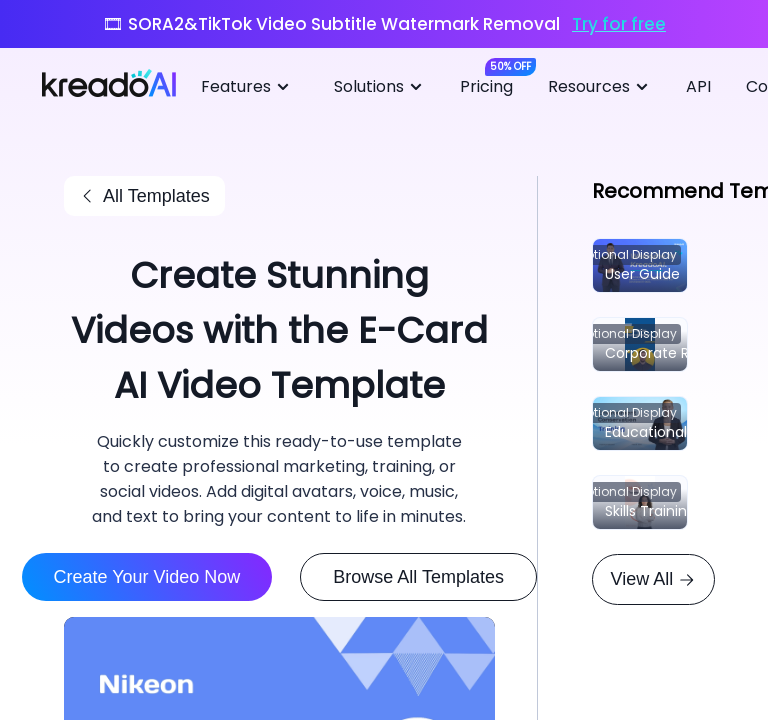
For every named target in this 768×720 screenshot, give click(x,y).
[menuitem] (252, 88)
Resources (601, 87)
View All (654, 579)
